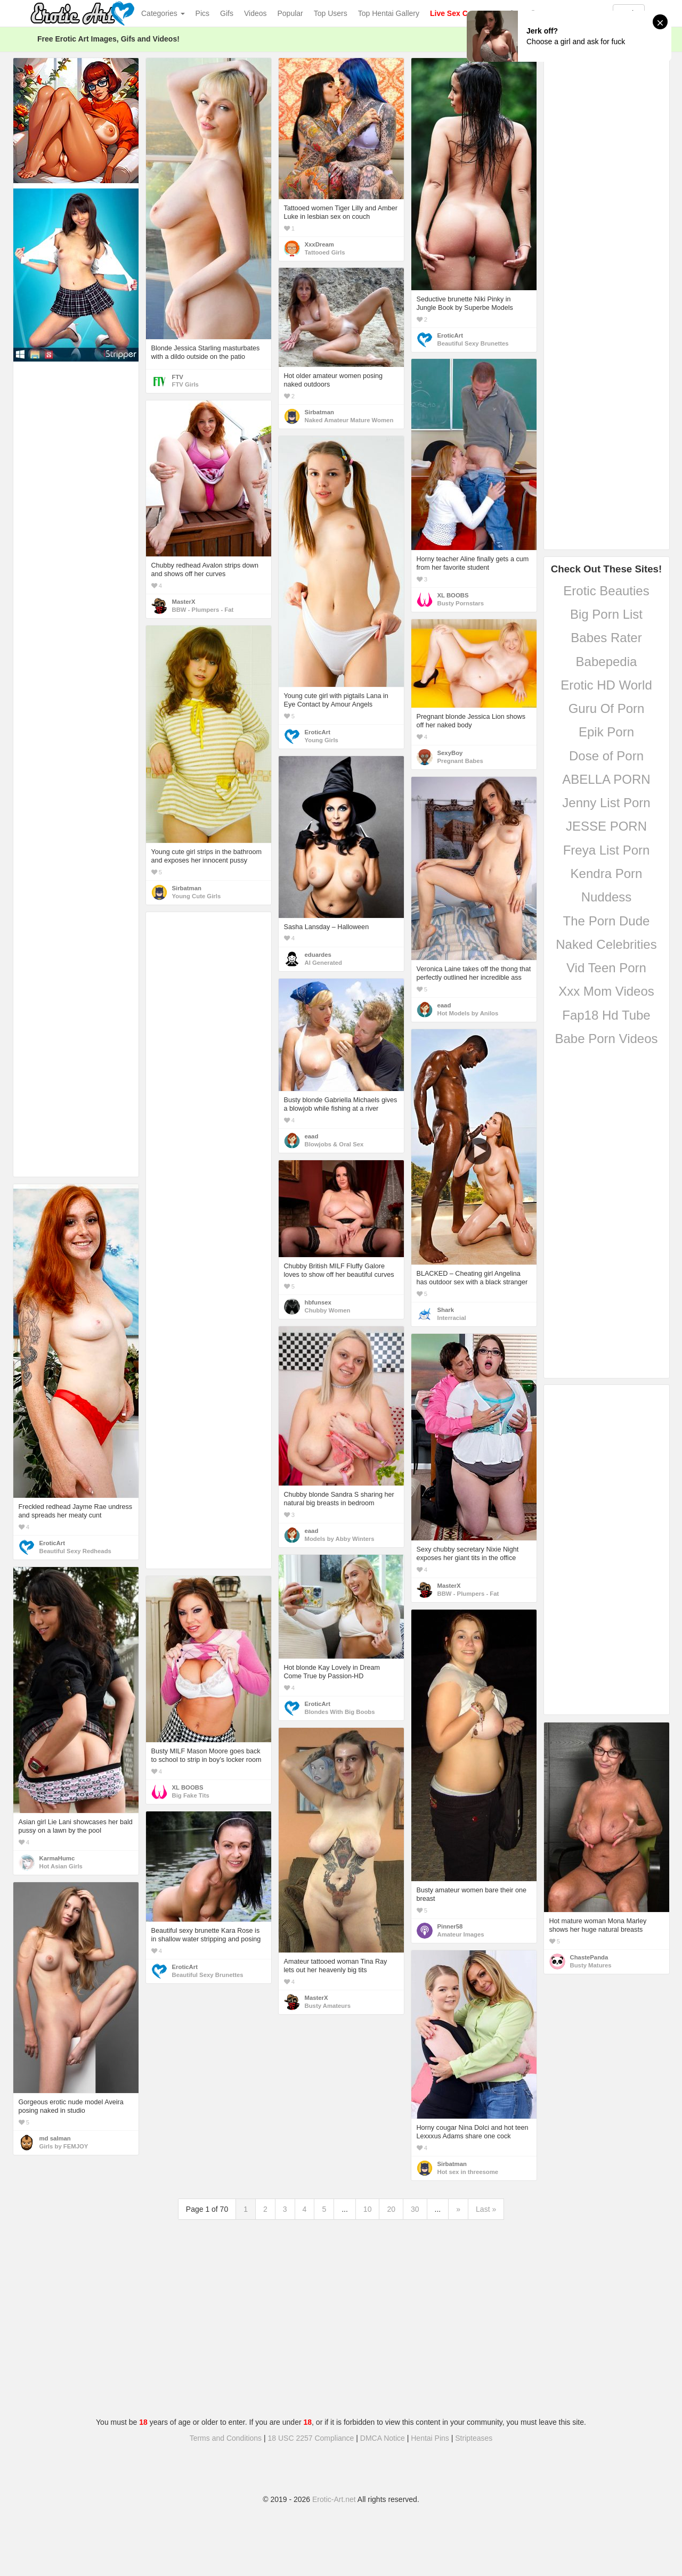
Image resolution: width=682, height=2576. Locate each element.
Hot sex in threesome (468, 2172)
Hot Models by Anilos (468, 1013)
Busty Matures (591, 1965)
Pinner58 (450, 1926)
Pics (202, 13)
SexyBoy (450, 753)
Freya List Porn (606, 850)
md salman (55, 2138)
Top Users (330, 13)
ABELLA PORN (606, 779)
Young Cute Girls (196, 896)
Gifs (226, 13)
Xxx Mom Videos (606, 991)
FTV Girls (185, 384)
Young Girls (321, 740)
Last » (486, 2209)
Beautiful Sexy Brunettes (473, 343)
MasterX (184, 601)
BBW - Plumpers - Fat (203, 609)
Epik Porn (606, 732)
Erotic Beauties (606, 591)
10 (367, 2209)
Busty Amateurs (328, 2006)
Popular (290, 13)
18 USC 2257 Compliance (311, 2438)
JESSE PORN (606, 826)
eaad (444, 1005)
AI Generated (324, 962)
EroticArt (450, 335)
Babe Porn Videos (606, 1038)
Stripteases (473, 2438)
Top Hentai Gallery (388, 13)
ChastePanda (589, 1957)
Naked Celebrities (606, 944)
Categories (163, 13)
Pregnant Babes (460, 761)
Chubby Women (328, 1310)
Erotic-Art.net (334, 2499)
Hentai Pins (430, 2438)
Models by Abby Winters (340, 1539)
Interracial (451, 1318)
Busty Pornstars (460, 603)
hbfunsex (318, 1302)
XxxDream (319, 244)
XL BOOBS (453, 595)
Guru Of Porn (607, 708)
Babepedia (606, 661)
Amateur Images (460, 1934)
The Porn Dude (606, 921)
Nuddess (606, 897)
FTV (177, 377)
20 (391, 2209)
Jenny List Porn (606, 802)
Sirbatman (319, 412)
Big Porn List (606, 614)
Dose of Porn (606, 756)
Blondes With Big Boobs (340, 1712)
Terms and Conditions (226, 2438)
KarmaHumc (57, 1858)
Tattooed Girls (325, 252)
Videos (255, 13)
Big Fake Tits (190, 1795)
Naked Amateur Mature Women (349, 420)
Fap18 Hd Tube (606, 1015)
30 (415, 2209)
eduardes (318, 954)
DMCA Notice (382, 2438)
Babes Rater (606, 637)
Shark (445, 1310)
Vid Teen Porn (606, 968)
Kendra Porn (607, 873)
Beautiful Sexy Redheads (75, 1551)
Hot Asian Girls (61, 1866)
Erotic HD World (606, 685)
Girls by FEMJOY (63, 2146)
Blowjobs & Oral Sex (334, 1144)
